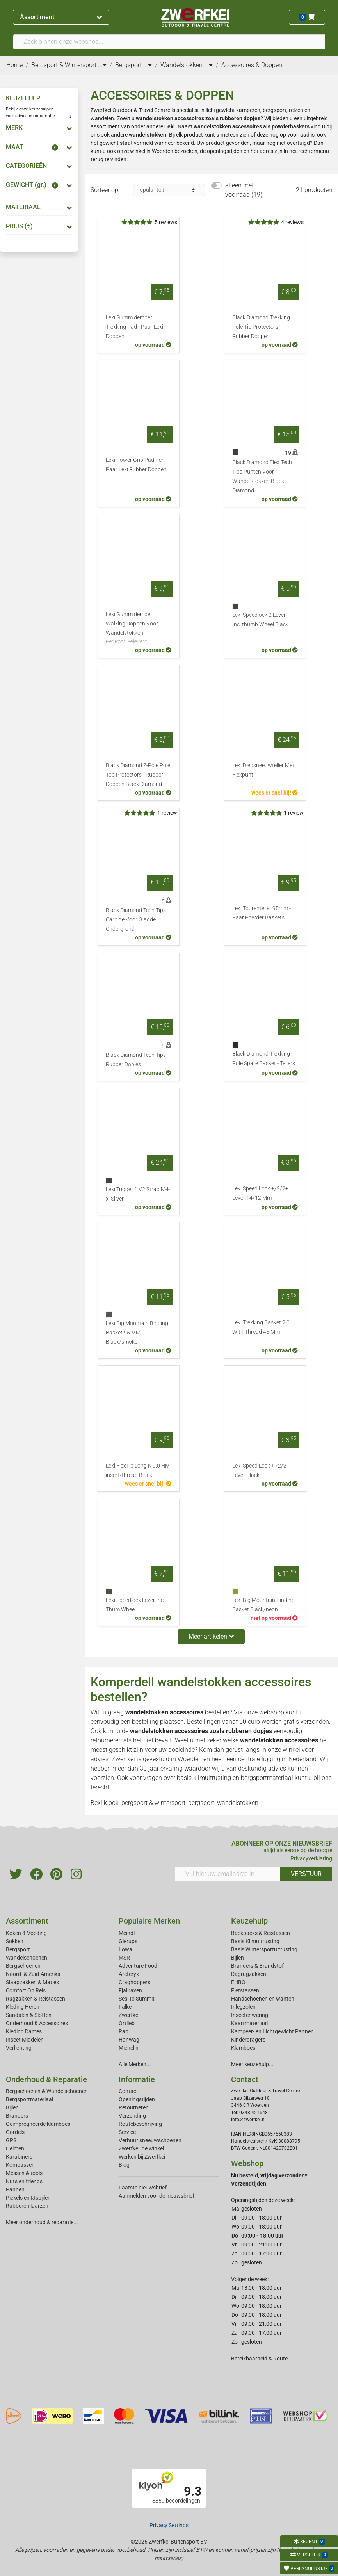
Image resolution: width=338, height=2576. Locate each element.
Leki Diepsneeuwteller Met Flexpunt (263, 770)
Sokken (14, 1941)
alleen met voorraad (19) (243, 190)
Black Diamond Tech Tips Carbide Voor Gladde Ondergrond (136, 919)
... (102, 65)
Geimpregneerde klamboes (38, 2124)
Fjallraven (130, 1990)
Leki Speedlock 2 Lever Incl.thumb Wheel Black (260, 620)
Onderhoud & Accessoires (37, 2023)
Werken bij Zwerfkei (142, 2157)
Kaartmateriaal (249, 2023)
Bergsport (18, 1949)
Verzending (132, 2116)
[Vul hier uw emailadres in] (227, 1874)
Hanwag (129, 2039)
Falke (125, 2007)
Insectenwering (249, 2015)
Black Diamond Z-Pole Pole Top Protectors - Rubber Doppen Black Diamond (138, 774)
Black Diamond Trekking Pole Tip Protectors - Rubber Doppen (261, 327)
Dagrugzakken (248, 1974)
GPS (11, 2140)
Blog (124, 2165)
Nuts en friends (24, 2181)
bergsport (201, 1802)
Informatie (137, 2079)
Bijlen (237, 1957)
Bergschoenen (23, 1966)
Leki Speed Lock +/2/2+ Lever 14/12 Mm (260, 1193)
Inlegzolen (243, 2007)
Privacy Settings (169, 2525)
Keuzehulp (249, 1921)
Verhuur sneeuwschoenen (150, 2140)
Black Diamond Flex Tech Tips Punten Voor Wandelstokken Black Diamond (262, 476)
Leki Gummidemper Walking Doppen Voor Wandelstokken (138, 628)
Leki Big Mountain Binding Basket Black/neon (263, 1605)
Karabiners (19, 2157)
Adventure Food (138, 1966)
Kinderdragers (248, 2039)
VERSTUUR (306, 1874)
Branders (17, 2116)
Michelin (129, 2048)
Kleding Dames (24, 2031)
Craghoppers (134, 1982)
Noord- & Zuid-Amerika (33, 1974)
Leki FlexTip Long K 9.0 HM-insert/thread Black (138, 1471)
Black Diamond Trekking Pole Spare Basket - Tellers (263, 1059)
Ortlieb (127, 2023)
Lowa (125, 1949)
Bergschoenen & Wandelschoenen (47, 2091)
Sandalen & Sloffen (29, 2015)
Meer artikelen (211, 1636)
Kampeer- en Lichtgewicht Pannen (272, 2031)
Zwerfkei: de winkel (141, 2148)
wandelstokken (147, 135)
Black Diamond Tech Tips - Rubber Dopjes (137, 1060)
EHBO (238, 1982)
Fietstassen (245, 1990)
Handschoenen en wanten (262, 1998)
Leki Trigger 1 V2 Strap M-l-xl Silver (138, 1194)
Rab (123, 2031)
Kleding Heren (22, 2007)
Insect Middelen (25, 2039)
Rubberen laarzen (27, 2206)
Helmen (15, 2148)
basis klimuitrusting (204, 1777)
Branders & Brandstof (257, 1966)
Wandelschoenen (26, 1957)
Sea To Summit (137, 1998)
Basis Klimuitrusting (255, 1941)
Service (127, 2132)
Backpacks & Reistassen (260, 1933)
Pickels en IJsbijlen (28, 2198)
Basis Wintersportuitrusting (264, 1949)
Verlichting (19, 2048)
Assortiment (61, 17)
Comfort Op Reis (26, 1990)
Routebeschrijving (140, 2124)
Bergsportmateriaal (29, 2099)
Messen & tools (24, 2173)
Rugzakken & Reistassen (35, 1998)
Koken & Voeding (26, 1933)
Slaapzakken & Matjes (32, 1982)
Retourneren (134, 2107)
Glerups (128, 1941)
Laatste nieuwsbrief (143, 2187)
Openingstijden (137, 2099)
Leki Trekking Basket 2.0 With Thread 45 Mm (261, 1327)
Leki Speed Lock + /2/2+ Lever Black (261, 1471)
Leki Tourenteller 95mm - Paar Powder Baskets (261, 913)
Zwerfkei (129, 2015)
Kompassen (20, 2165)
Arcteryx (129, 1974)
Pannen (15, 2189)
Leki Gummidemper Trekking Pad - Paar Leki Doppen (134, 327)
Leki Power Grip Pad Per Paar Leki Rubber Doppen (136, 465)
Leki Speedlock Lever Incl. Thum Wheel (136, 1605)
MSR (124, 1957)
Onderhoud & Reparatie (46, 2079)
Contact (128, 2091)
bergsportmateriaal (267, 1777)
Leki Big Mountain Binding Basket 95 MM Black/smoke (137, 1332)
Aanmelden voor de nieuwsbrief (156, 2196)
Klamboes (243, 2048)
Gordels (15, 2132)
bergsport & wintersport (153, 1802)
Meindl (127, 1933)
